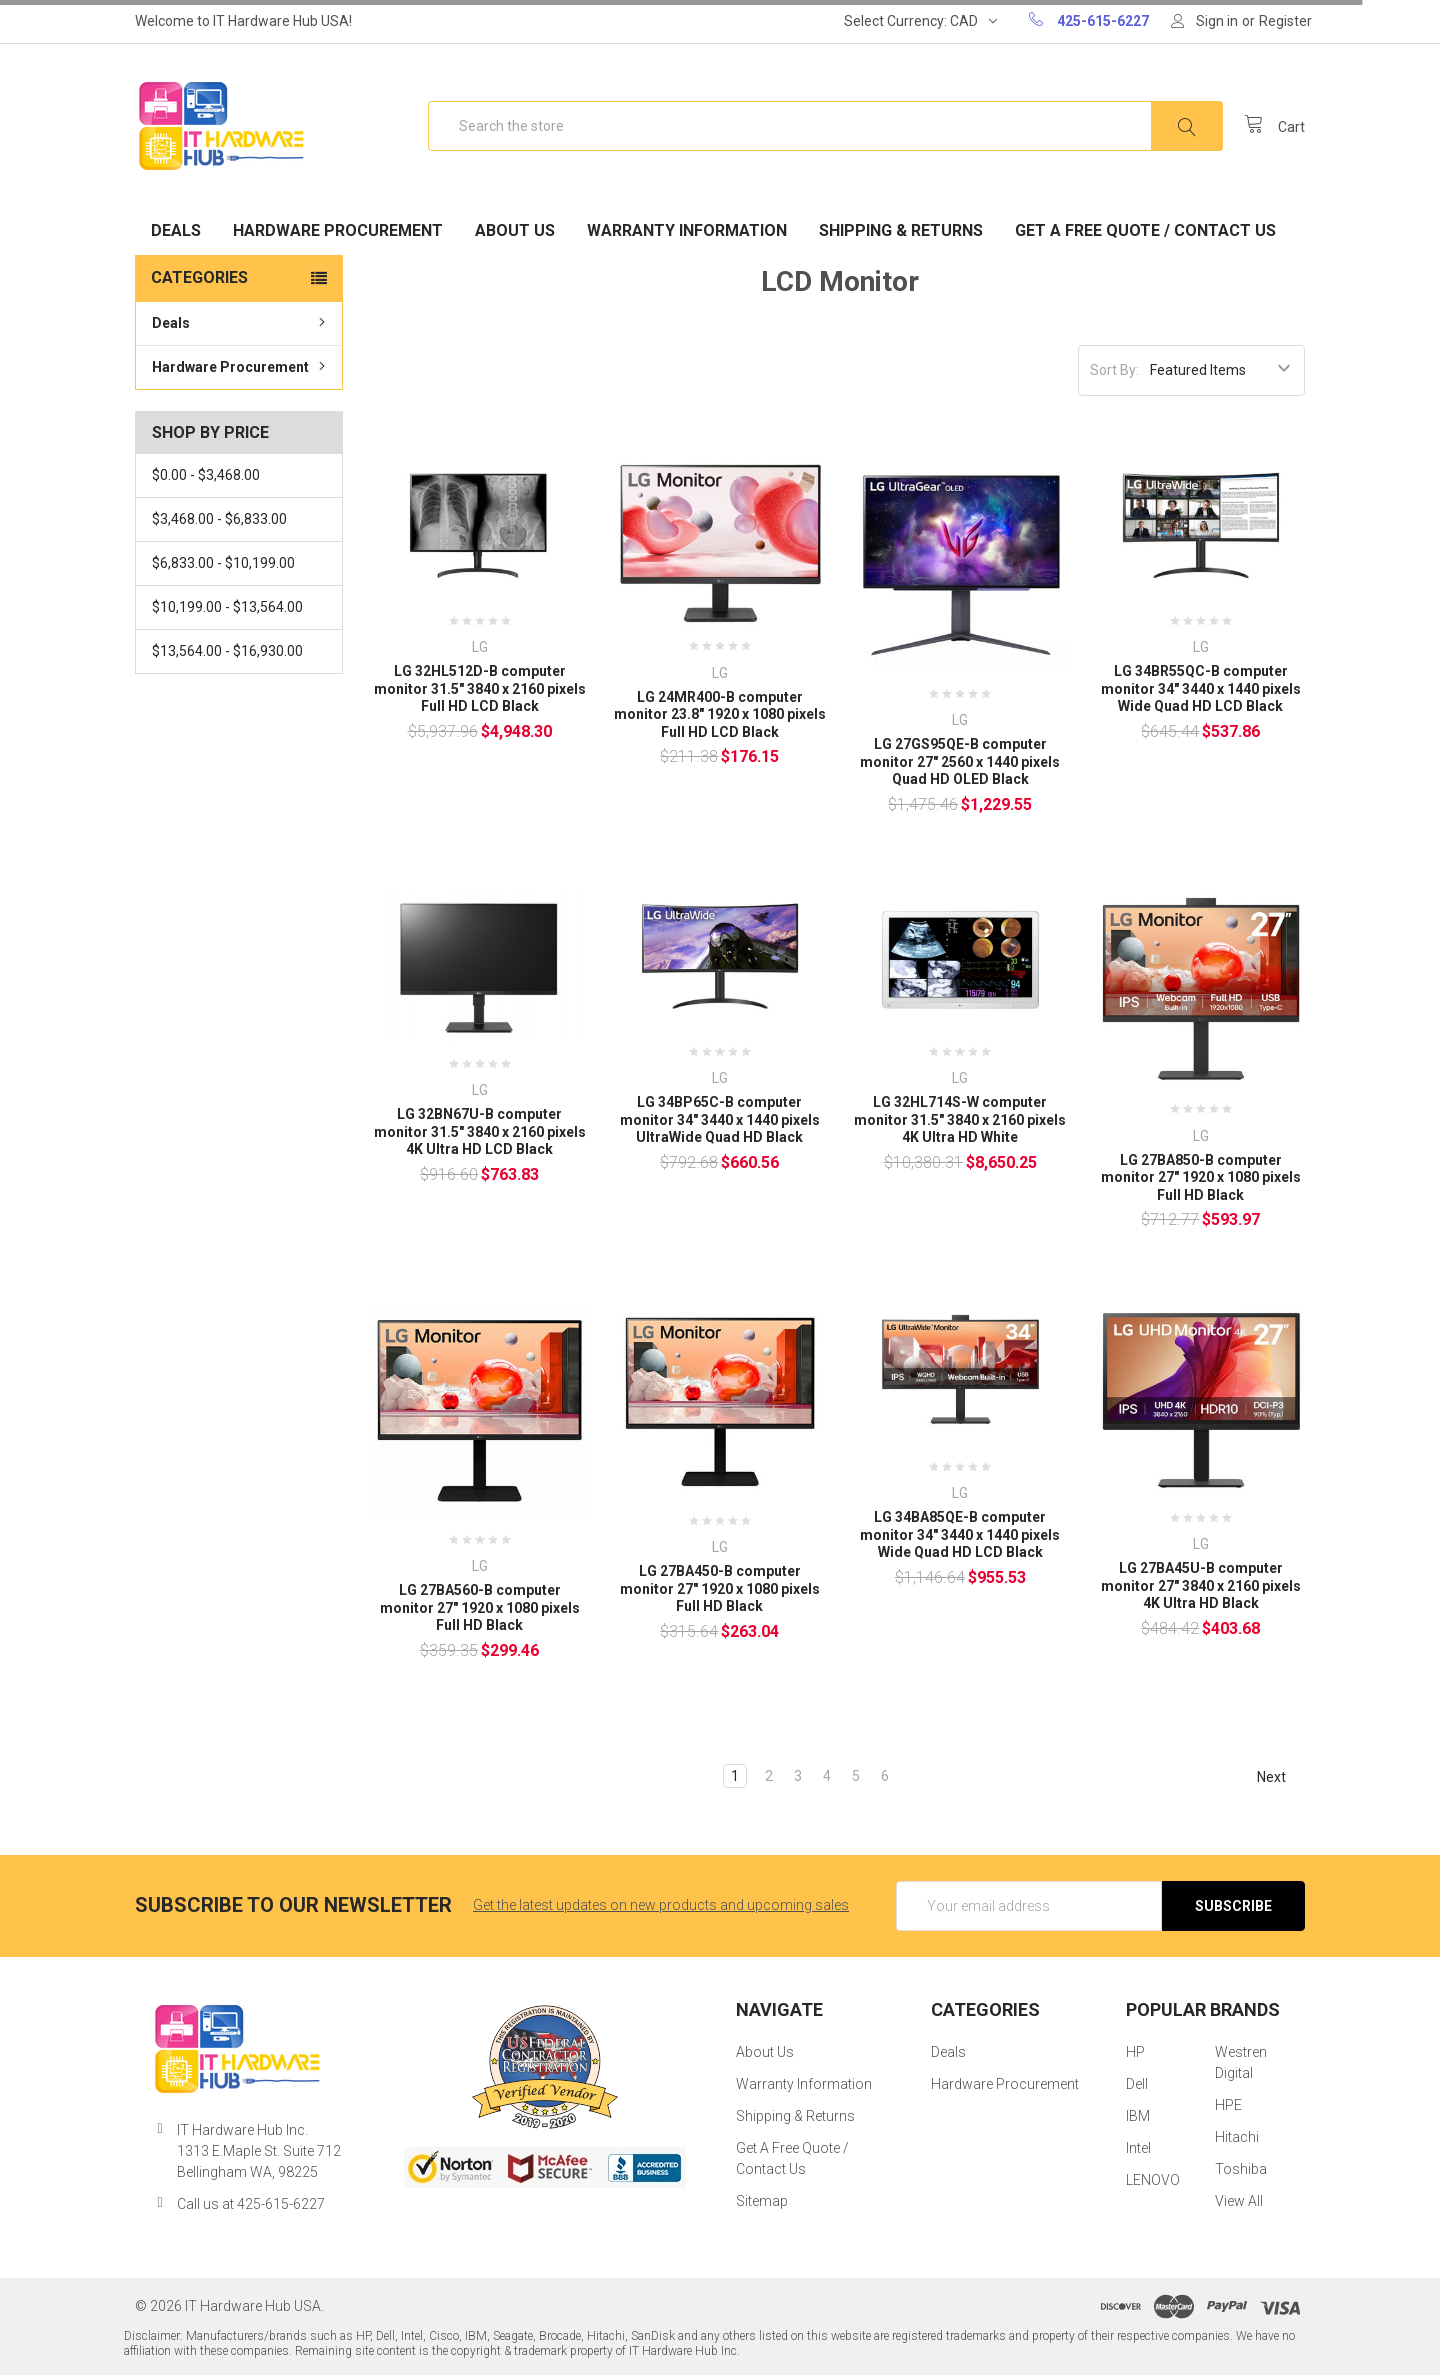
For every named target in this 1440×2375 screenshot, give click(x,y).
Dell (1137, 2084)
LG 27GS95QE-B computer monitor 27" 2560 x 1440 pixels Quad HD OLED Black (960, 761)
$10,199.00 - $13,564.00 (227, 607)
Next (1280, 1777)
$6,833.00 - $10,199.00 (223, 563)
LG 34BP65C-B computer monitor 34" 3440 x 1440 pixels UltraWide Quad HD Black (720, 1119)
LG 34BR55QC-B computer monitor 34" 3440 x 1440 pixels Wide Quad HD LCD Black (1201, 688)
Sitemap (762, 2201)
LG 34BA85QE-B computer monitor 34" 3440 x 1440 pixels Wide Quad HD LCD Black (960, 1534)
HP (1135, 2052)
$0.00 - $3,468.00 (206, 475)
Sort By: (1114, 370)
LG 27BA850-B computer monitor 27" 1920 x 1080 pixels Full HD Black (1201, 1177)
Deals (176, 230)
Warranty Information (687, 230)
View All (1239, 2201)
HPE (1228, 2105)
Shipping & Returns (901, 230)
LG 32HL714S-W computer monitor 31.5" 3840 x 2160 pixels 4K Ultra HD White (960, 1119)
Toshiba (1241, 2169)
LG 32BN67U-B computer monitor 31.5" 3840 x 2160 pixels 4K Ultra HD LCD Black (480, 1131)
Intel (1138, 2148)
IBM (1138, 2116)
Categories (199, 277)
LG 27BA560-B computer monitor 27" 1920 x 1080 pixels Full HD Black (480, 1607)
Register (1285, 21)
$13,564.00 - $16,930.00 (227, 651)
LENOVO (1153, 2180)
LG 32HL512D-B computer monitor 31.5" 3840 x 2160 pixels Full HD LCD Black (480, 688)
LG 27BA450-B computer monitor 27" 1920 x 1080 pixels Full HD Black (720, 1588)
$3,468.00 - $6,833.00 (219, 519)
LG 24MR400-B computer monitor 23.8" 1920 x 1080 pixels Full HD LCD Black (720, 714)
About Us (515, 230)
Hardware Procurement (338, 230)
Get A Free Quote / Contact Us (1145, 230)
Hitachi (1237, 2137)
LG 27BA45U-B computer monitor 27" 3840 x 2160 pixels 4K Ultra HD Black (1201, 1585)
